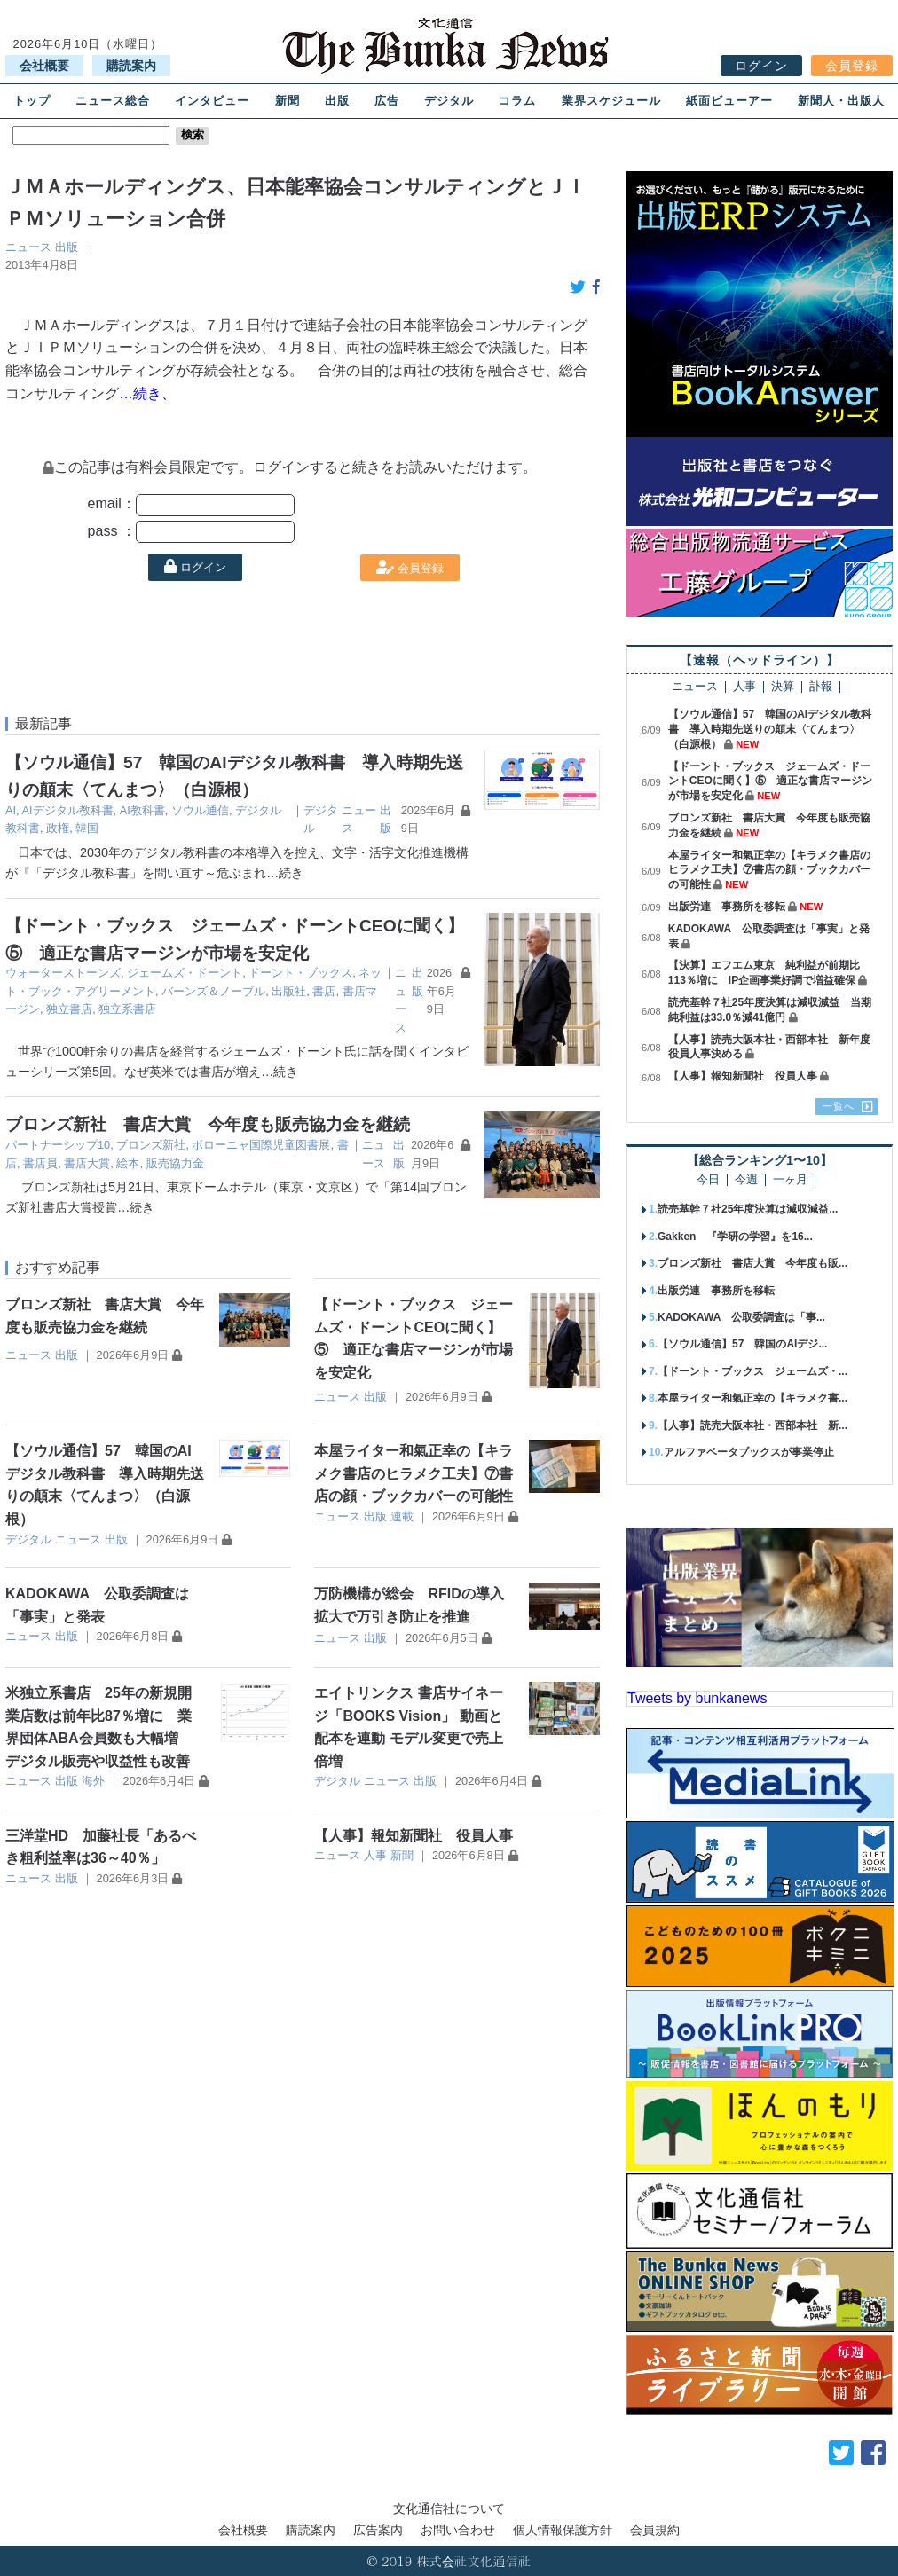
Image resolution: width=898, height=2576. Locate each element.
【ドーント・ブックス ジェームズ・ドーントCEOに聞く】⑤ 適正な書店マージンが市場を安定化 (770, 781)
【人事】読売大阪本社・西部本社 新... (752, 1425)
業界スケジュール (611, 100)
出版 (337, 100)
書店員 (40, 1163)
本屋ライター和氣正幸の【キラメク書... (752, 1398)
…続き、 (147, 393)
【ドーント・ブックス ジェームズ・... (752, 1371)
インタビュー (212, 100)
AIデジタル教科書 (68, 810)
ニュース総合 (112, 100)
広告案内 (378, 2530)
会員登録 (851, 65)
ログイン (761, 65)
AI (10, 810)
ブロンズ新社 (150, 1144)
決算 (782, 687)
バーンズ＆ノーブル (213, 991)
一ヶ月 (790, 1180)
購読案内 (131, 66)
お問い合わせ (458, 2530)
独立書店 (69, 1009)
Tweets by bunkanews (697, 1698)
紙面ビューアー (729, 100)
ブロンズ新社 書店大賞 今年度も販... (752, 1263)
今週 (746, 1180)
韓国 (86, 828)
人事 (375, 1855)
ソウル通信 (200, 810)
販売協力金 (175, 1163)
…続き (284, 873)
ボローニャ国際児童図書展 (261, 1144)
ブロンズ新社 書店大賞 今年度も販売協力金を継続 (207, 1124)
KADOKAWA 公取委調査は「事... (741, 1317)
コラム (517, 100)
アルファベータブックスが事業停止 (749, 1452)
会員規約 (655, 2530)
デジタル (449, 100)
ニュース (28, 247)
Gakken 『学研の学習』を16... (735, 1236)
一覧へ (839, 1106)
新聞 (287, 100)
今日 (708, 1180)
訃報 (820, 687)
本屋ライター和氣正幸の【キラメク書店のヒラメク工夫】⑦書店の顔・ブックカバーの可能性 (413, 1473)
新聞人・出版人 (841, 100)
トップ (32, 100)
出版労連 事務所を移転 (726, 906)
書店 (323, 991)
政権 (57, 828)
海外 (93, 1780)
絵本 (127, 1163)
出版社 (289, 991)
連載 (402, 1516)
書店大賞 (87, 1163)
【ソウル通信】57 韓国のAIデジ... (742, 1344)
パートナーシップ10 (57, 1144)
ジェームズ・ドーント (184, 972)
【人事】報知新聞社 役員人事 (413, 1835)
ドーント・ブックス (300, 972)
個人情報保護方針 (562, 2530)
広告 (386, 100)
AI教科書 (142, 810)
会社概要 (44, 66)
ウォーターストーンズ (63, 972)
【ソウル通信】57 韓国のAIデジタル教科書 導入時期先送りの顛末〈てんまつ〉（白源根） (769, 729)
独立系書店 (127, 1009)
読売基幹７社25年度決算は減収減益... (748, 1209)
